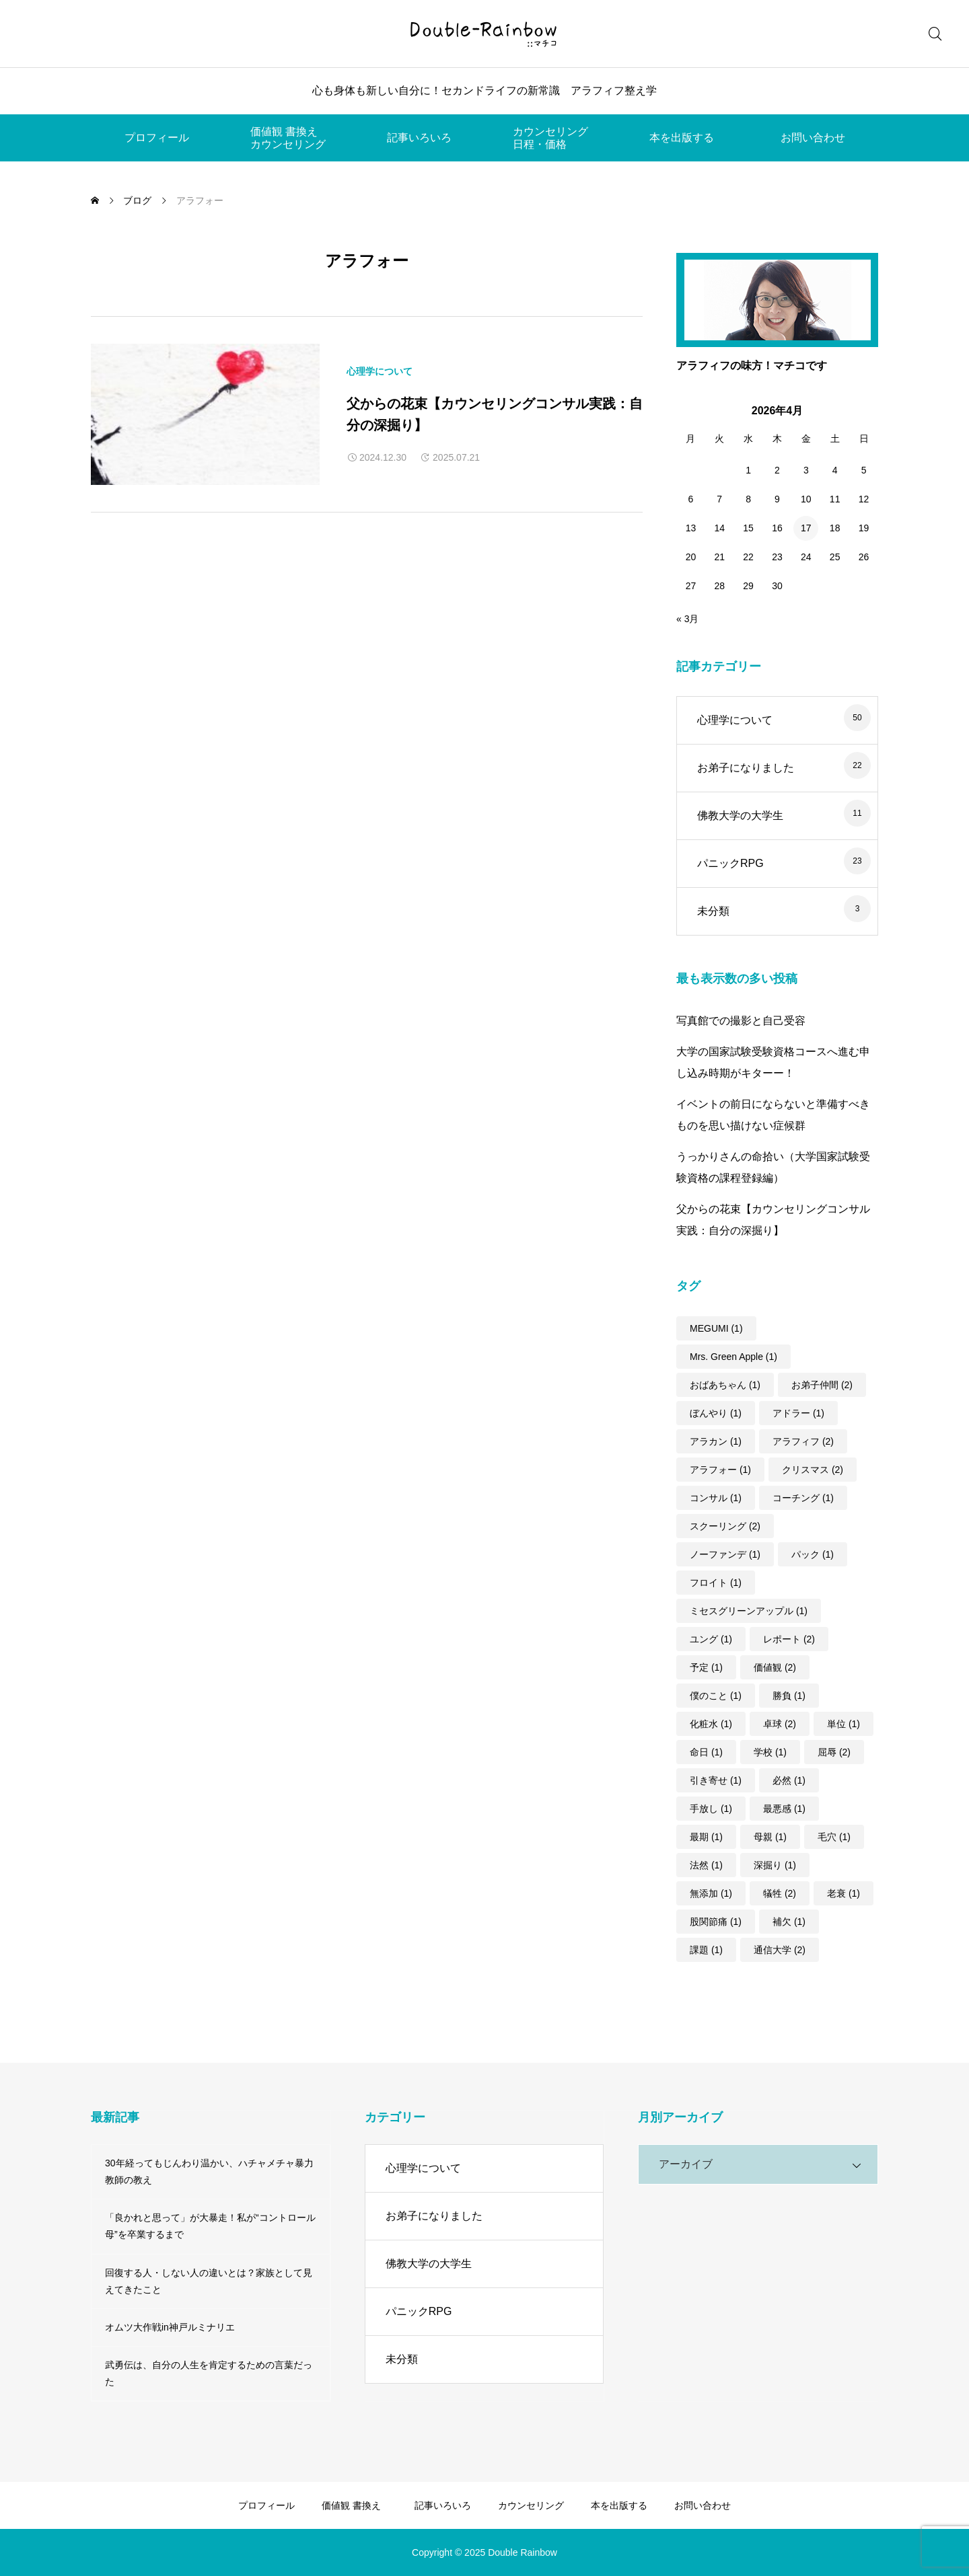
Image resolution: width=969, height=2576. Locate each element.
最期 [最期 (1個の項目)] (706, 1836)
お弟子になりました (745, 767)
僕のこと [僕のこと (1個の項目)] (716, 1695)
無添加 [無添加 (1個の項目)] (711, 1893)
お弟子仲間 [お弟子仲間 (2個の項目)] (822, 1384)
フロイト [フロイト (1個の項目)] (716, 1582)
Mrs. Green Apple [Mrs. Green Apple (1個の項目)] (733, 1356)
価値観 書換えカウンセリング (288, 138)
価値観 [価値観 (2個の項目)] (775, 1667)
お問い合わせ (813, 137)
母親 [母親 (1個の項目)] (770, 1836)
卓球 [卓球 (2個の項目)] (779, 1723)
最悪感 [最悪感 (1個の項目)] (784, 1808)
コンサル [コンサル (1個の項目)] (716, 1497)
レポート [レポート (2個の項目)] (789, 1639)
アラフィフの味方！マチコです (751, 365)
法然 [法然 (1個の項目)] (706, 1865)
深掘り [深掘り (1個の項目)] (775, 1865)
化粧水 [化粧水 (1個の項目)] (711, 1723)
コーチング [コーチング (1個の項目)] (803, 1497)
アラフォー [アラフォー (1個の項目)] (720, 1469)
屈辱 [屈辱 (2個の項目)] (834, 1752)
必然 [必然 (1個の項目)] (789, 1780)
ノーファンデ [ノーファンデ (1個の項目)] (725, 1554)
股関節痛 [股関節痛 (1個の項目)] (716, 1921)
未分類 (713, 911)
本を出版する (681, 137)
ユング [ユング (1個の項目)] (711, 1639)
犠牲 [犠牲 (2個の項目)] (779, 1893)
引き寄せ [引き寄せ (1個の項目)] (716, 1780)
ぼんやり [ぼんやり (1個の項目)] (716, 1413)
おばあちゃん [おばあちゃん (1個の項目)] (725, 1384)
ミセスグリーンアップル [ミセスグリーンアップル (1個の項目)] (749, 1610)
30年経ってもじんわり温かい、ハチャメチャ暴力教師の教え (209, 2171)
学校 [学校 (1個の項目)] (770, 1752)
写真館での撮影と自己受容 (740, 1020)
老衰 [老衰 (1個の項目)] (843, 1893)
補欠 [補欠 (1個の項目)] (789, 1921)
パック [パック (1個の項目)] (812, 1554)
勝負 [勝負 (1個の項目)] (789, 1695)
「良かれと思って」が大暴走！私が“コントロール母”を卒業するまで (210, 2226)
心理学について (379, 371)
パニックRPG (730, 863)
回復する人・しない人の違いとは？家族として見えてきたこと (208, 2281)
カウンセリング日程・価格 (550, 138)
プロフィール (156, 137)
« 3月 (687, 618)
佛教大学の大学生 (740, 815)
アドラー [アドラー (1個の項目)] (798, 1413)
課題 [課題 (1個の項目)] (706, 1949)
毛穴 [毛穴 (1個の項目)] (834, 1836)
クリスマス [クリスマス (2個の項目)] (812, 1469)
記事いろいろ (419, 137)
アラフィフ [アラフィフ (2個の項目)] (803, 1441)
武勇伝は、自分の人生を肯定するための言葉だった (208, 2373)
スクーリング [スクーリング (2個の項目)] (725, 1526)
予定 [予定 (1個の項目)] (706, 1667)
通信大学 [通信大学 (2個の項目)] (779, 1949)
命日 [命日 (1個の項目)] (706, 1752)
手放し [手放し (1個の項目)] (711, 1808)
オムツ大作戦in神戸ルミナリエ (170, 2327)
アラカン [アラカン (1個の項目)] (716, 1441)
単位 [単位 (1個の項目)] (843, 1723)
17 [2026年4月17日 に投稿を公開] (806, 528)
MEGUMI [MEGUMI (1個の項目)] (716, 1328)
